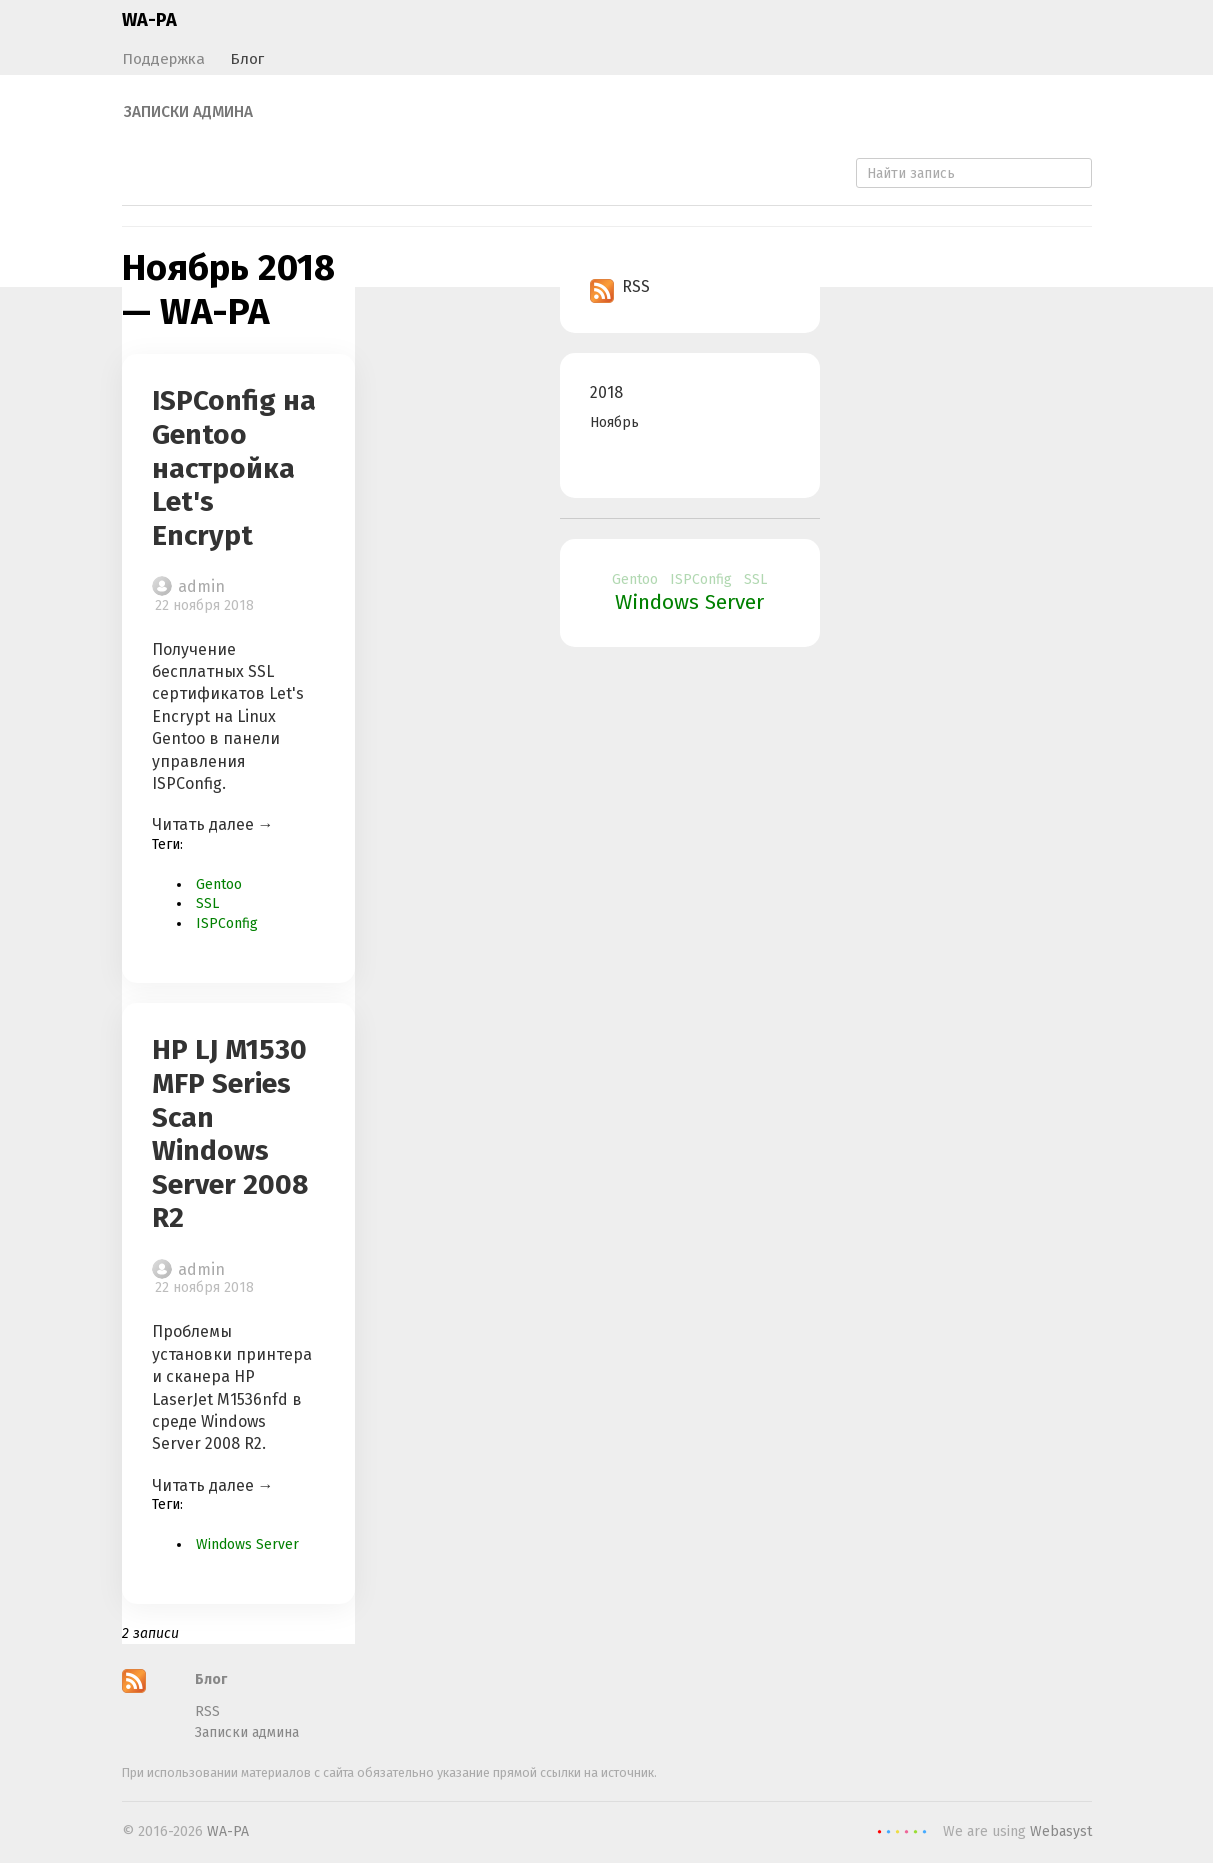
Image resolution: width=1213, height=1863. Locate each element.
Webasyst (1061, 1831)
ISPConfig (227, 923)
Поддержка (163, 59)
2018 (606, 392)
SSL (207, 903)
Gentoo (219, 884)
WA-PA (149, 20)
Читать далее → (213, 824)
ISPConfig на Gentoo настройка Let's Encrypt (234, 467)
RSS (620, 286)
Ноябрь (614, 422)
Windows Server (247, 1544)
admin (201, 586)
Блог (247, 59)
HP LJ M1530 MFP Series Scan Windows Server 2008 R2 (230, 1133)
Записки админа (188, 112)
